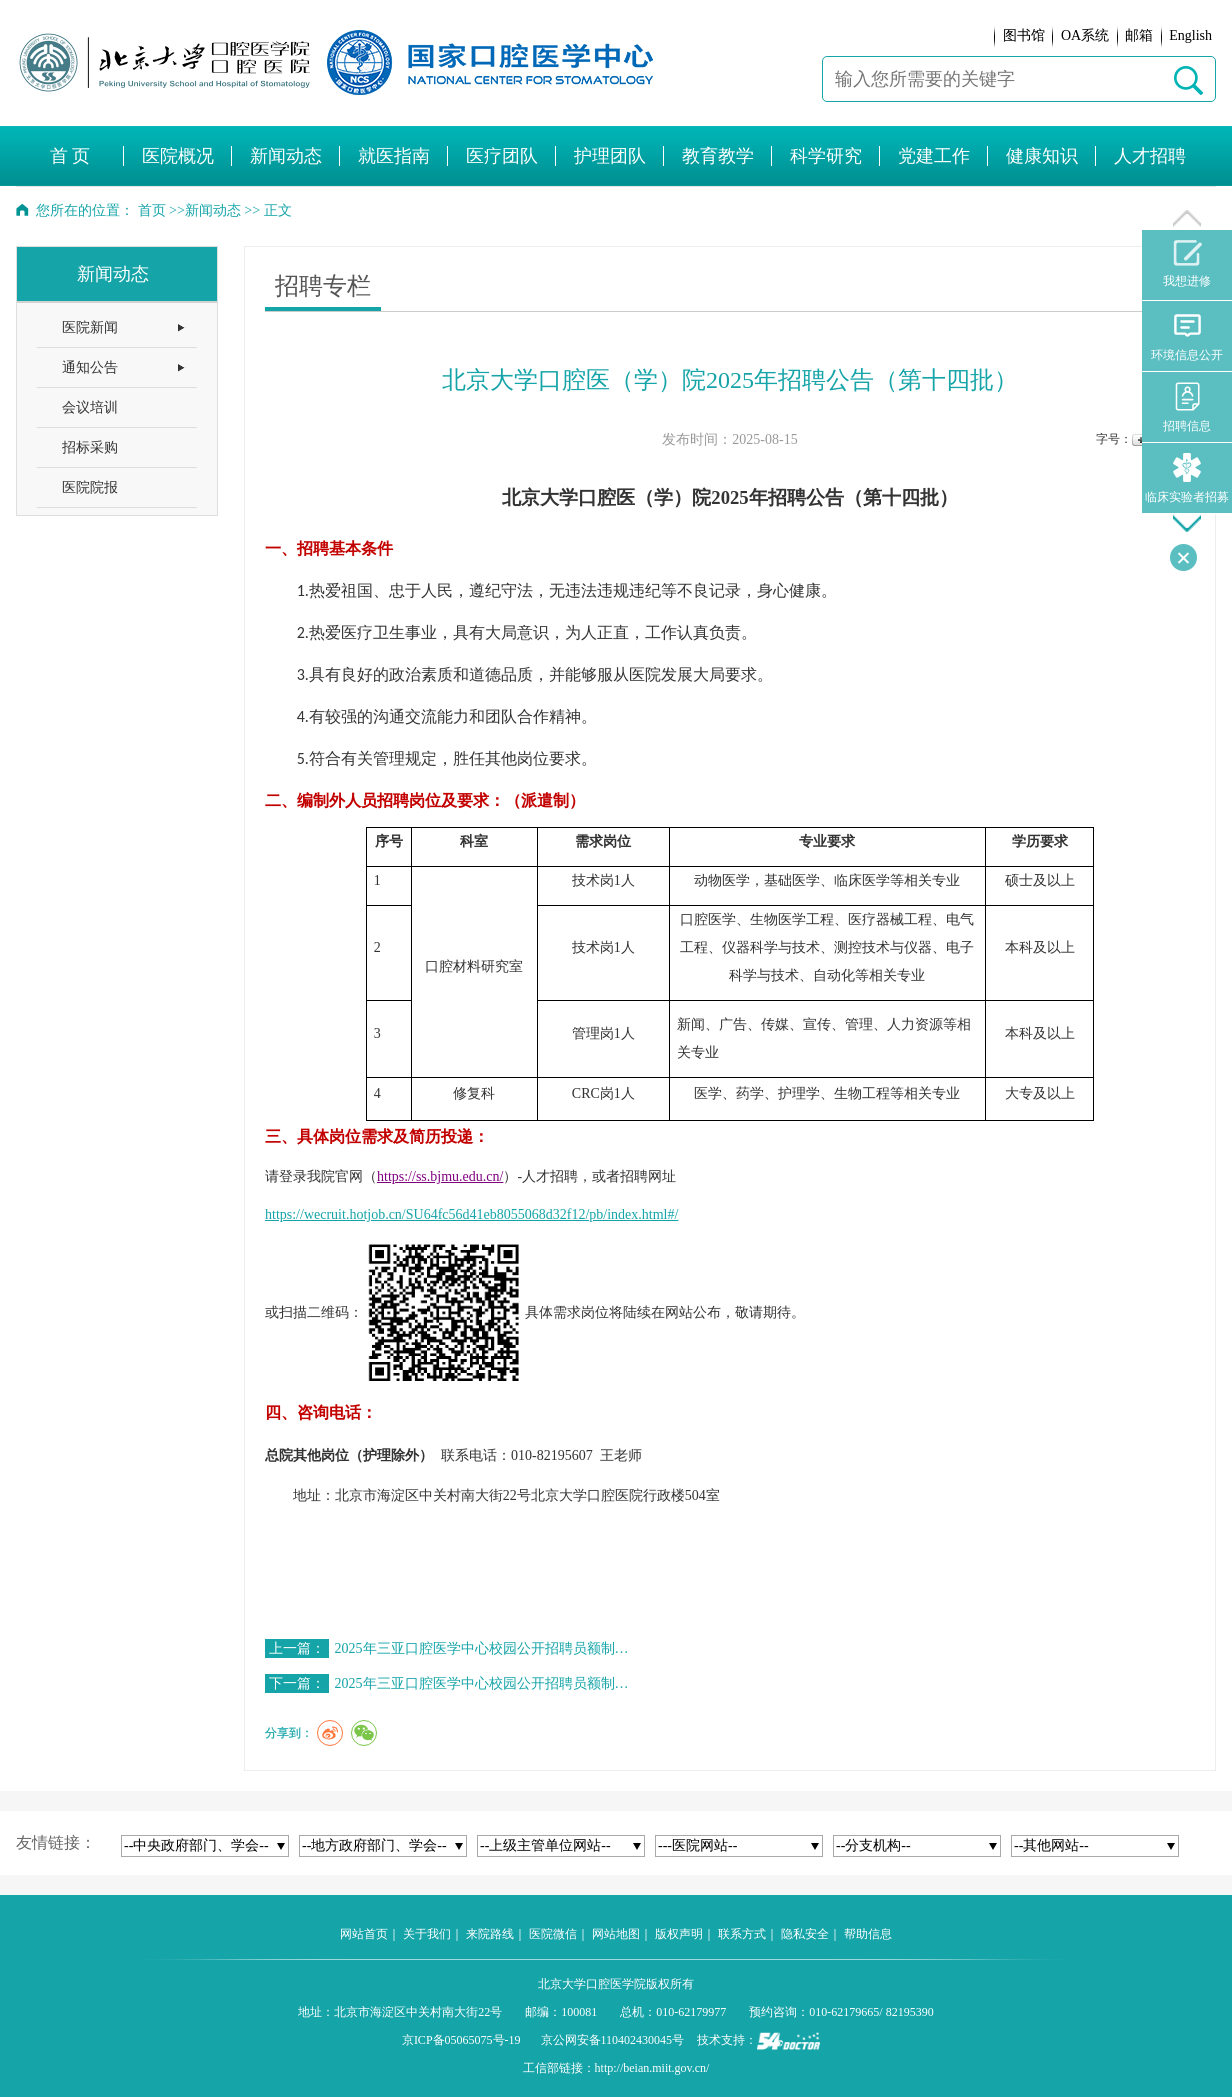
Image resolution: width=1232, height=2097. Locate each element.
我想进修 (1187, 264)
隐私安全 (805, 1934)
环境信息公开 (1187, 336)
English (1190, 35)
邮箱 (1139, 35)
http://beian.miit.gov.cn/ (652, 2068)
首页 (152, 210)
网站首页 (364, 1934)
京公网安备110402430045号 (613, 2040)
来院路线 (490, 1934)
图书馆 (1024, 35)
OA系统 (1085, 35)
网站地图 (616, 1934)
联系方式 (742, 1934)
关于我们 (427, 1934)
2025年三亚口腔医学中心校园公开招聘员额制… (482, 1648)
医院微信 (553, 1934)
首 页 (70, 156)
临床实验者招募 (1187, 478)
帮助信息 (868, 1934)
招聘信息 (1187, 407)
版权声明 (679, 1934)
